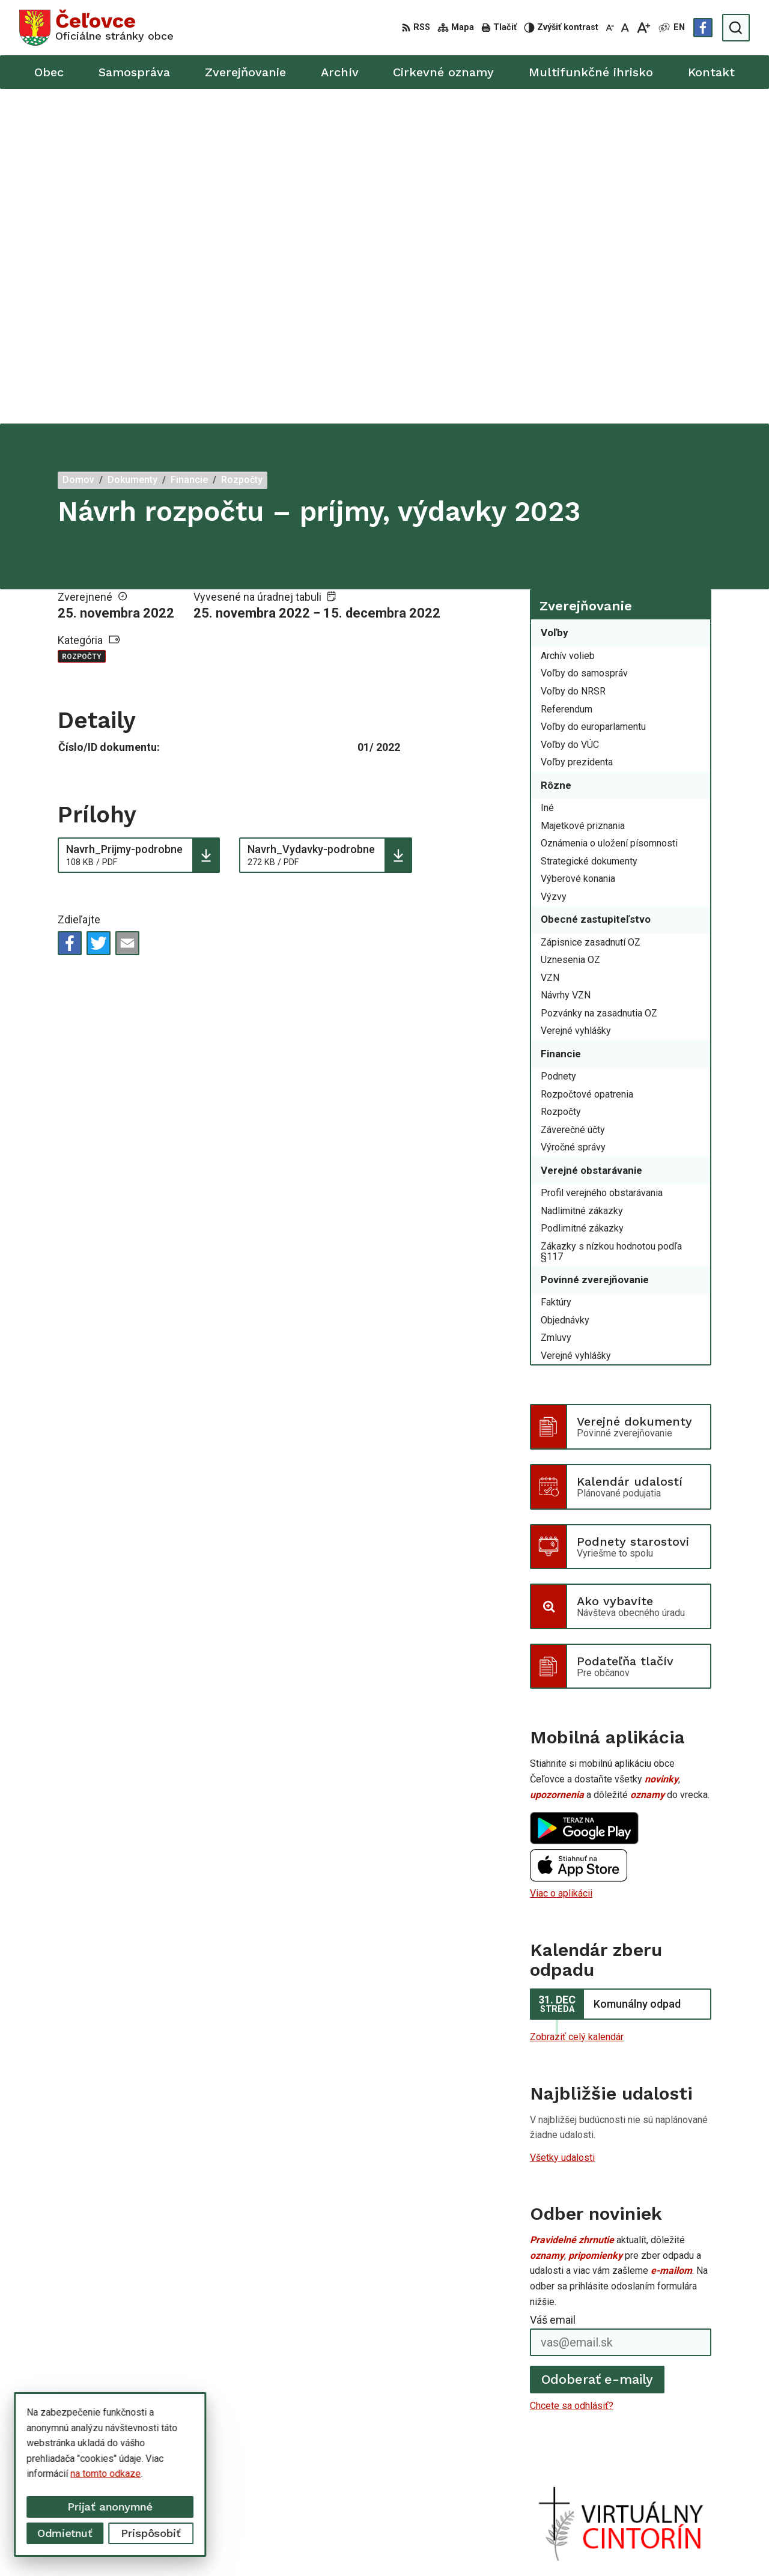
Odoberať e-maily (597, 2044)
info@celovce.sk (622, 2475)
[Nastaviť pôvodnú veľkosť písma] (625, 27)
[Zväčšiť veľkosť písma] (643, 27)
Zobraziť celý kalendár (577, 1702)
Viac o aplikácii (561, 1558)
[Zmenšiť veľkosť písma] (610, 27)
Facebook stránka (625, 2489)
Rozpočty (82, 322)
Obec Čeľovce (567, 2544)
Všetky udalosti (562, 1822)
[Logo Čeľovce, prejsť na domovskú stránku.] (96, 28)
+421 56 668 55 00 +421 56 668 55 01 (669, 2462)
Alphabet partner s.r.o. (412, 2544)
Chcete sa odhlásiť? (571, 2071)
